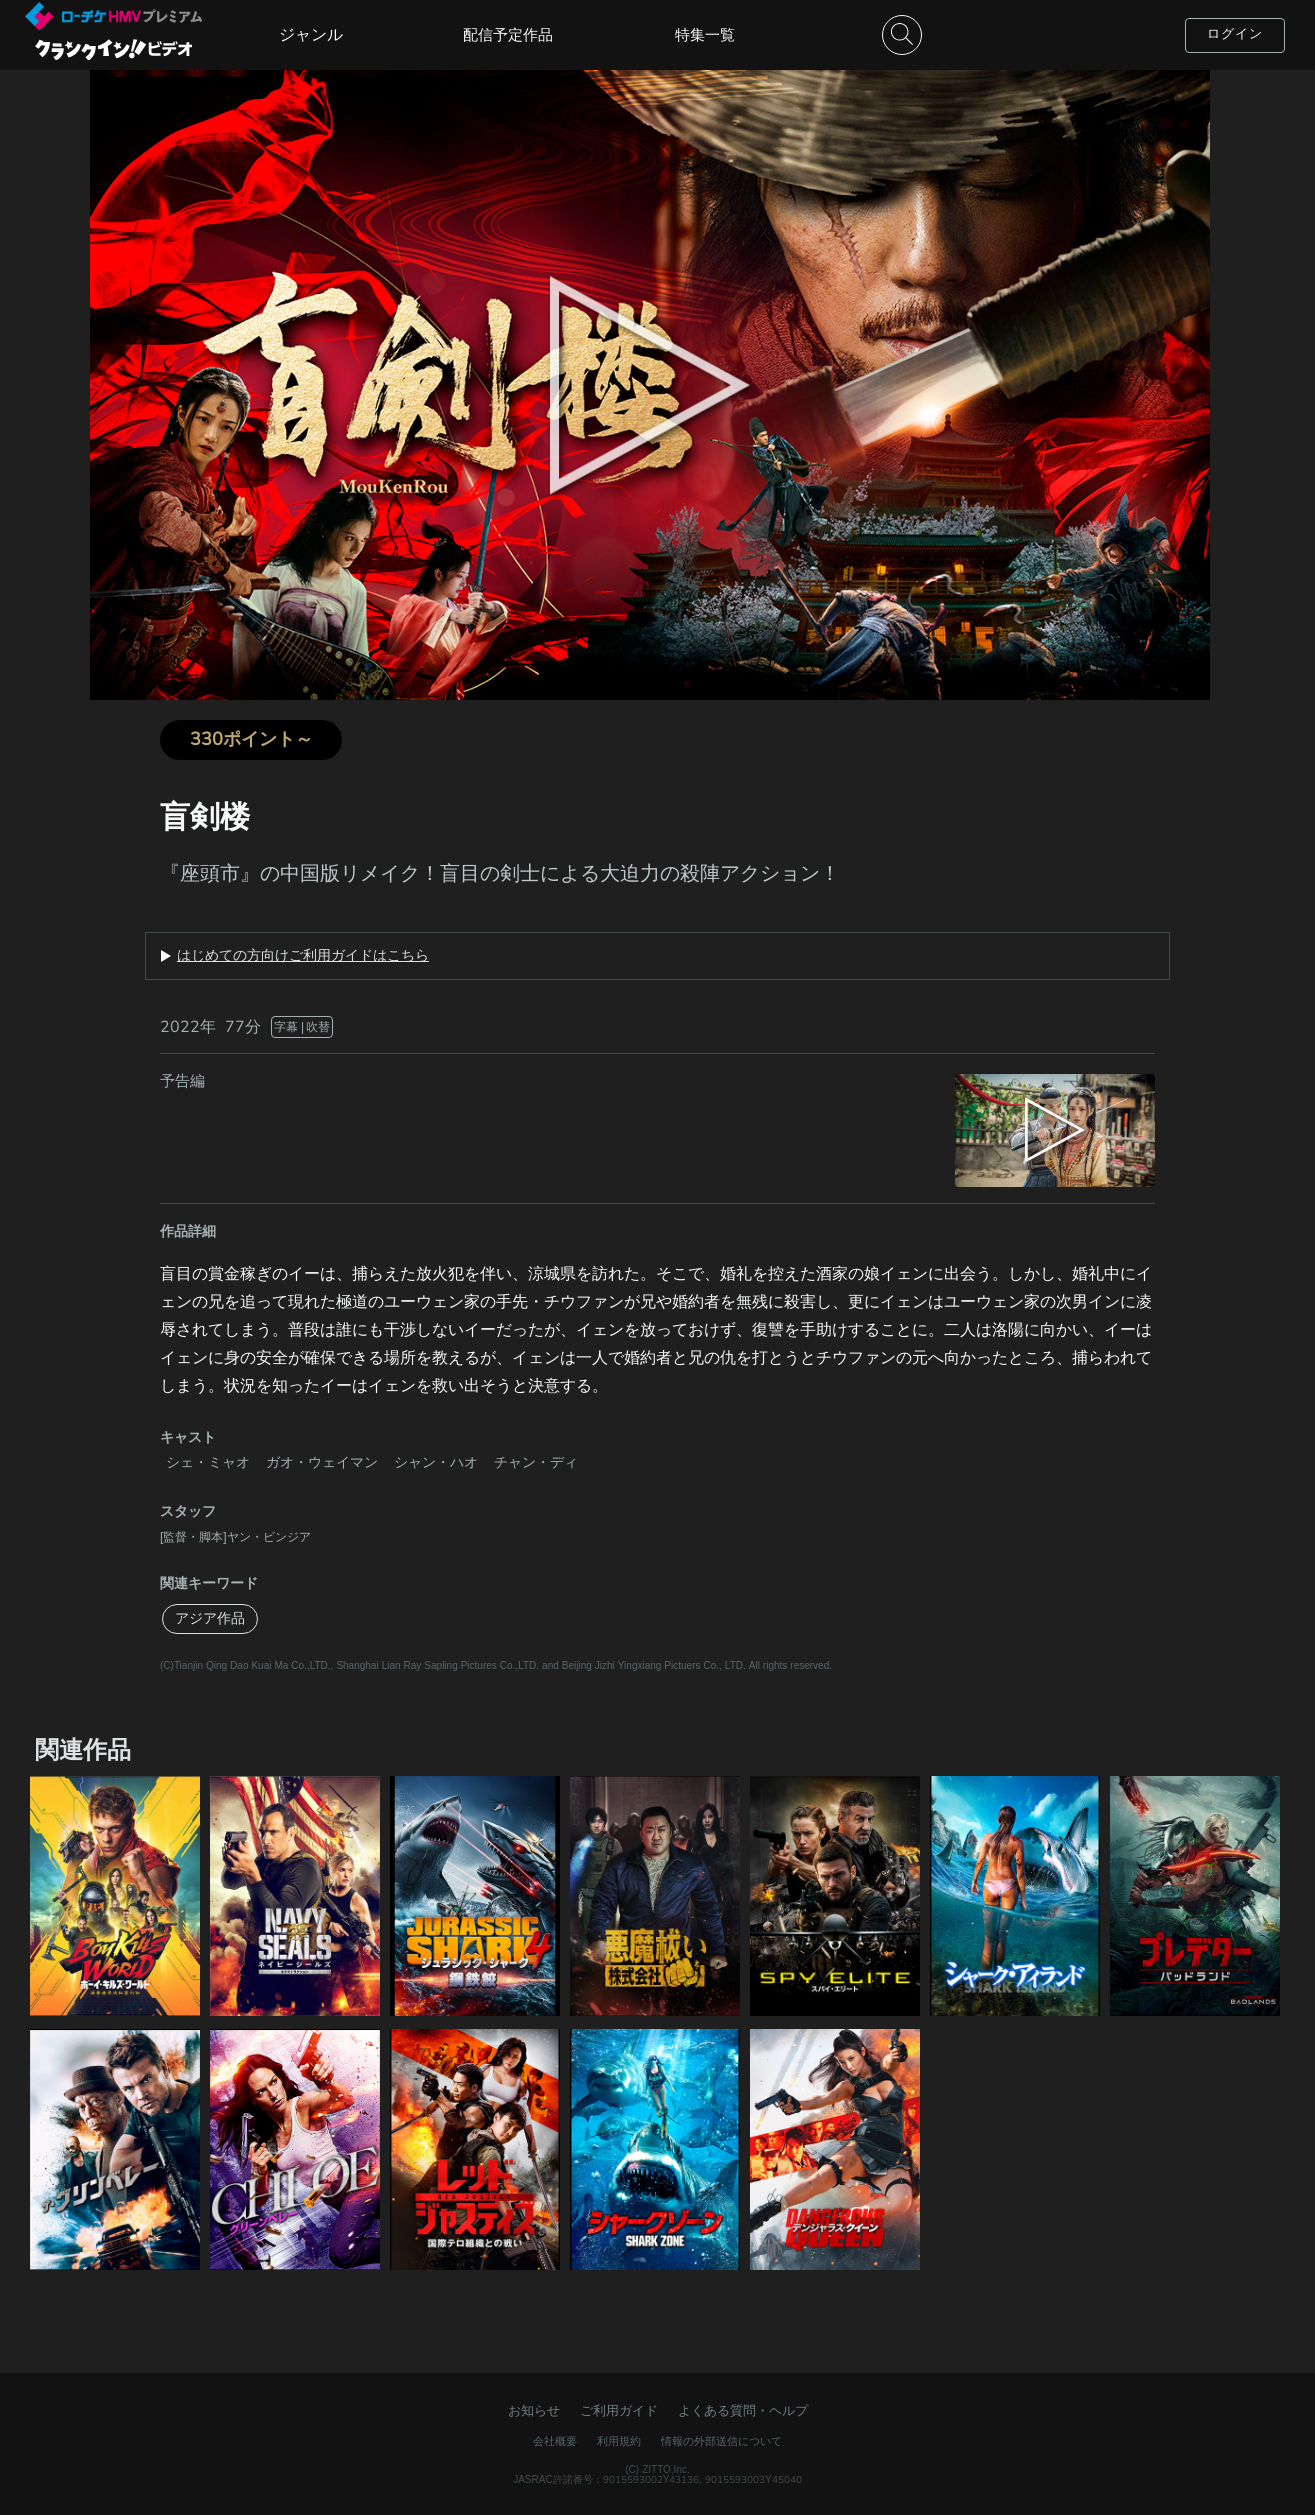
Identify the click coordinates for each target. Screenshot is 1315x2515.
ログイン (1235, 34)
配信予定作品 (508, 35)
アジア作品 (210, 1618)
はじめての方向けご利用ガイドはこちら (303, 956)
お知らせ (534, 2411)
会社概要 (555, 2441)
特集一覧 (705, 35)
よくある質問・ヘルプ (743, 2411)
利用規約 (619, 2441)
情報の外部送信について (721, 2441)
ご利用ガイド (619, 2411)
